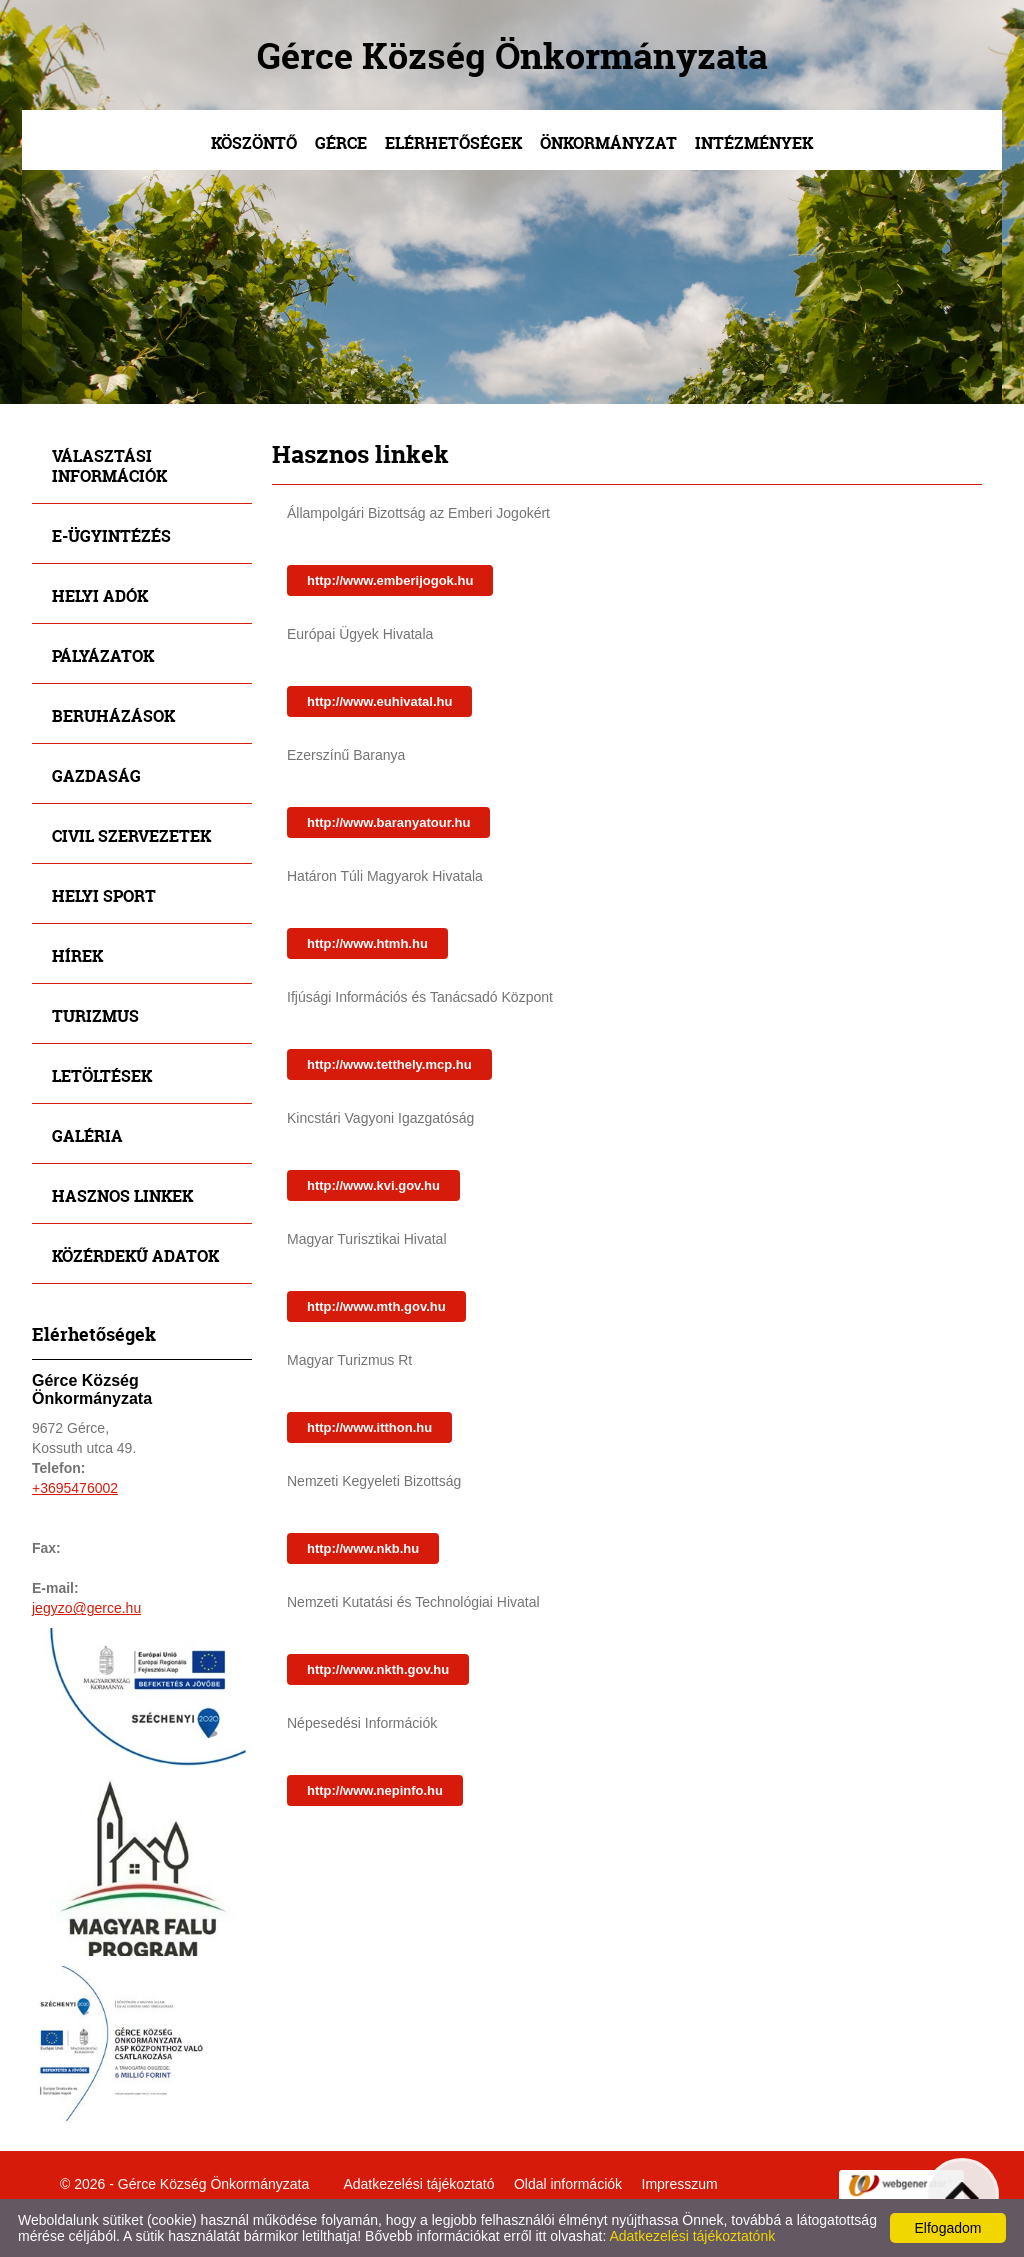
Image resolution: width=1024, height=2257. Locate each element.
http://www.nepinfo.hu (375, 1790)
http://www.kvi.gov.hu (373, 1185)
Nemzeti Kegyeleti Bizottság (374, 1481)
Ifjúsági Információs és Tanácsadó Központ (420, 997)
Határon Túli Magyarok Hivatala (385, 876)
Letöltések (102, 1075)
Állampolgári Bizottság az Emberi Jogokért (418, 513)
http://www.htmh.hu (367, 943)
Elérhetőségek (453, 142)
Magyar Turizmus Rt (349, 1360)
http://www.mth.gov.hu (376, 1306)
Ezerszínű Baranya (346, 755)
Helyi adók (100, 595)
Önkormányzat (608, 142)
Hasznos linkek (122, 1195)
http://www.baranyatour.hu (388, 822)
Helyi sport (104, 895)
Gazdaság (96, 775)
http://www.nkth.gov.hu (378, 1669)
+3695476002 (75, 1488)
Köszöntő (254, 142)
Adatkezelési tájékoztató (418, 2184)
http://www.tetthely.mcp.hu (389, 1064)
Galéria (87, 1135)
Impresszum (680, 2184)
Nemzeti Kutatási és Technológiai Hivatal (413, 1602)
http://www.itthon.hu (369, 1427)
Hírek (77, 955)
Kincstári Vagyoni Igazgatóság (380, 1118)
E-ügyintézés (111, 535)
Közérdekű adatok (135, 1255)
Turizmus (95, 1015)
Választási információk (109, 465)
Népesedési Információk (362, 1723)
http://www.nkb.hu (363, 1548)
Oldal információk (568, 2184)
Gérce (341, 142)
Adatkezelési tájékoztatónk (692, 2236)
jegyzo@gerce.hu (86, 1608)
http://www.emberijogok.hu (390, 580)
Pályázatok (103, 655)
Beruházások (113, 715)
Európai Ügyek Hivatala (360, 634)
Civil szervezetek (131, 835)
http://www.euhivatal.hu (379, 701)
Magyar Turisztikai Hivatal (367, 1239)
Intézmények (754, 142)
